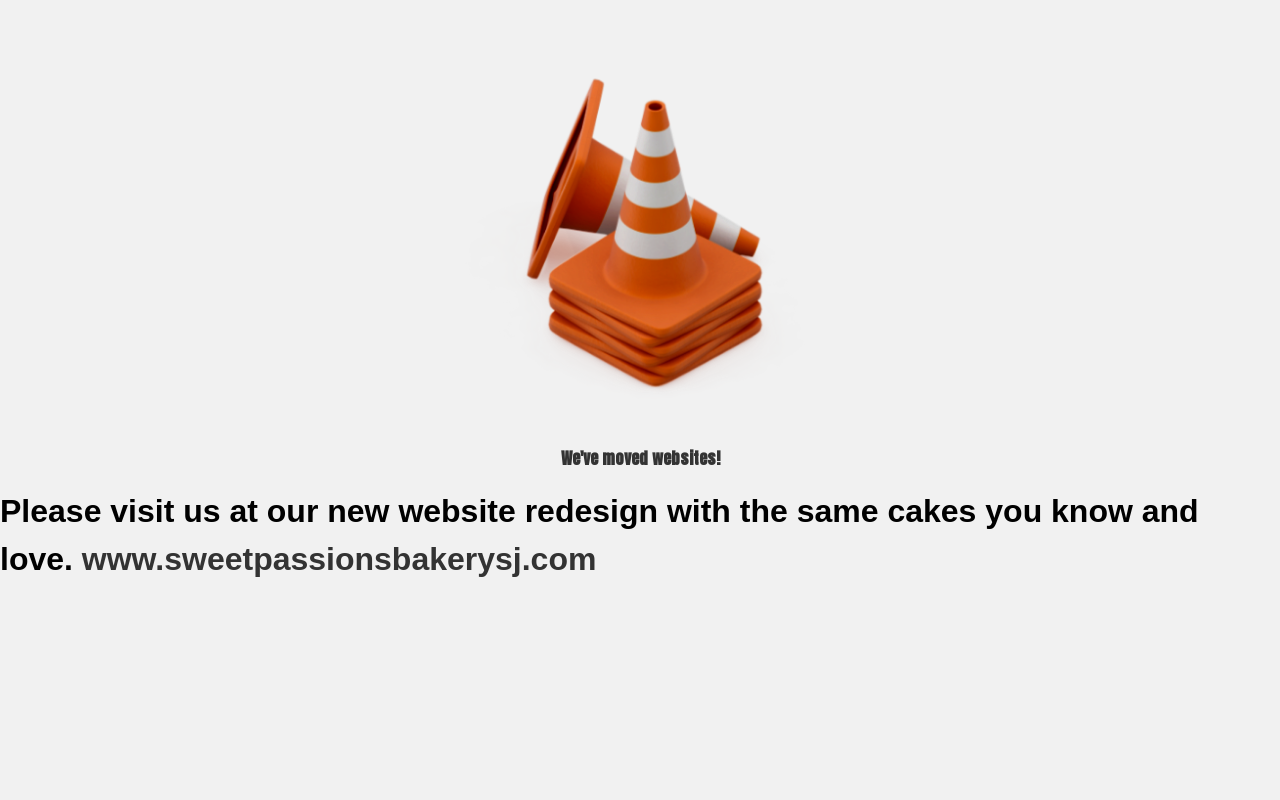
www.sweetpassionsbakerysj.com (343, 559)
